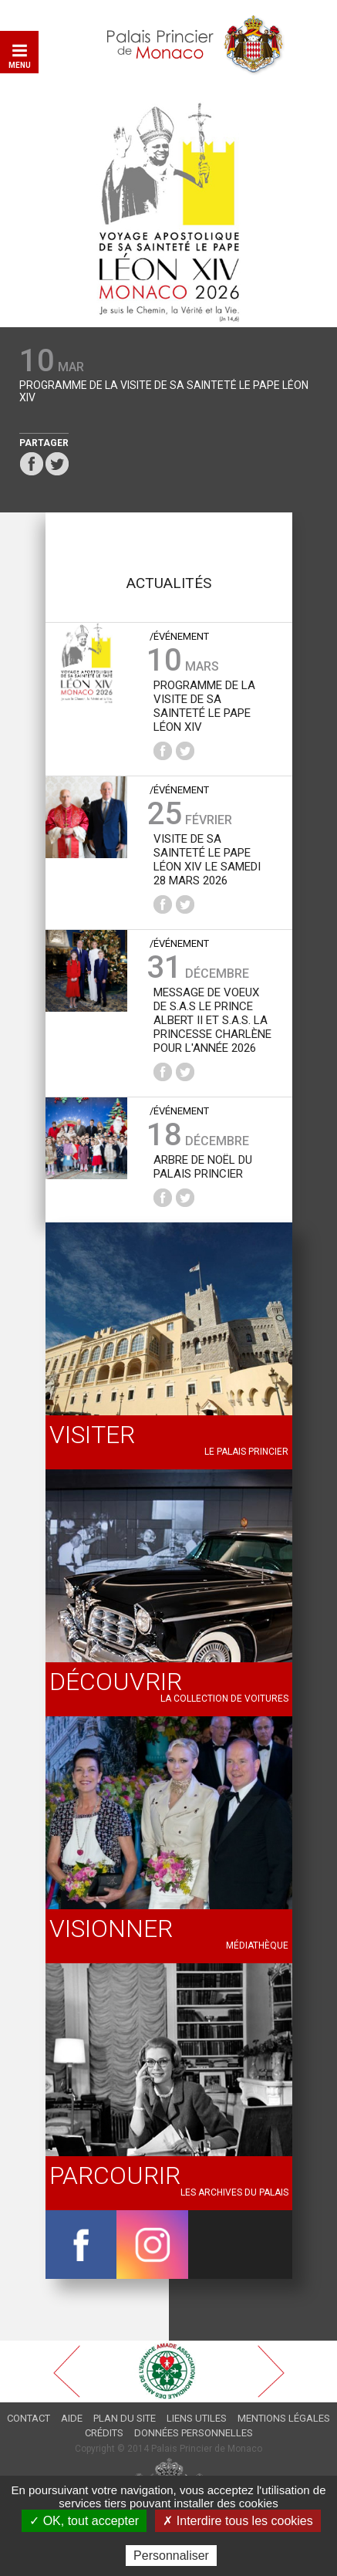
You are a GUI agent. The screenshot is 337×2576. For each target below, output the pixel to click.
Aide (72, 2418)
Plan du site (124, 2418)
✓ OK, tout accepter (84, 2520)
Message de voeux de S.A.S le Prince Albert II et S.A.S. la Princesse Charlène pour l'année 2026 (212, 1020)
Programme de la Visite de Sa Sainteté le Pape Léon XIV (163, 391)
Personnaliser (171, 2555)
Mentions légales (284, 2418)
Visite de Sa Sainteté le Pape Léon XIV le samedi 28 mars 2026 (207, 859)
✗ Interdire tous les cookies (237, 2520)
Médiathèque (168, 1932)
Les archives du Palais (168, 2179)
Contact (28, 2418)
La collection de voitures (168, 1685)
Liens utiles (197, 2418)
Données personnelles (193, 2433)
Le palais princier (168, 1438)
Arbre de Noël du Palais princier (202, 1167)
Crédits (104, 2433)
